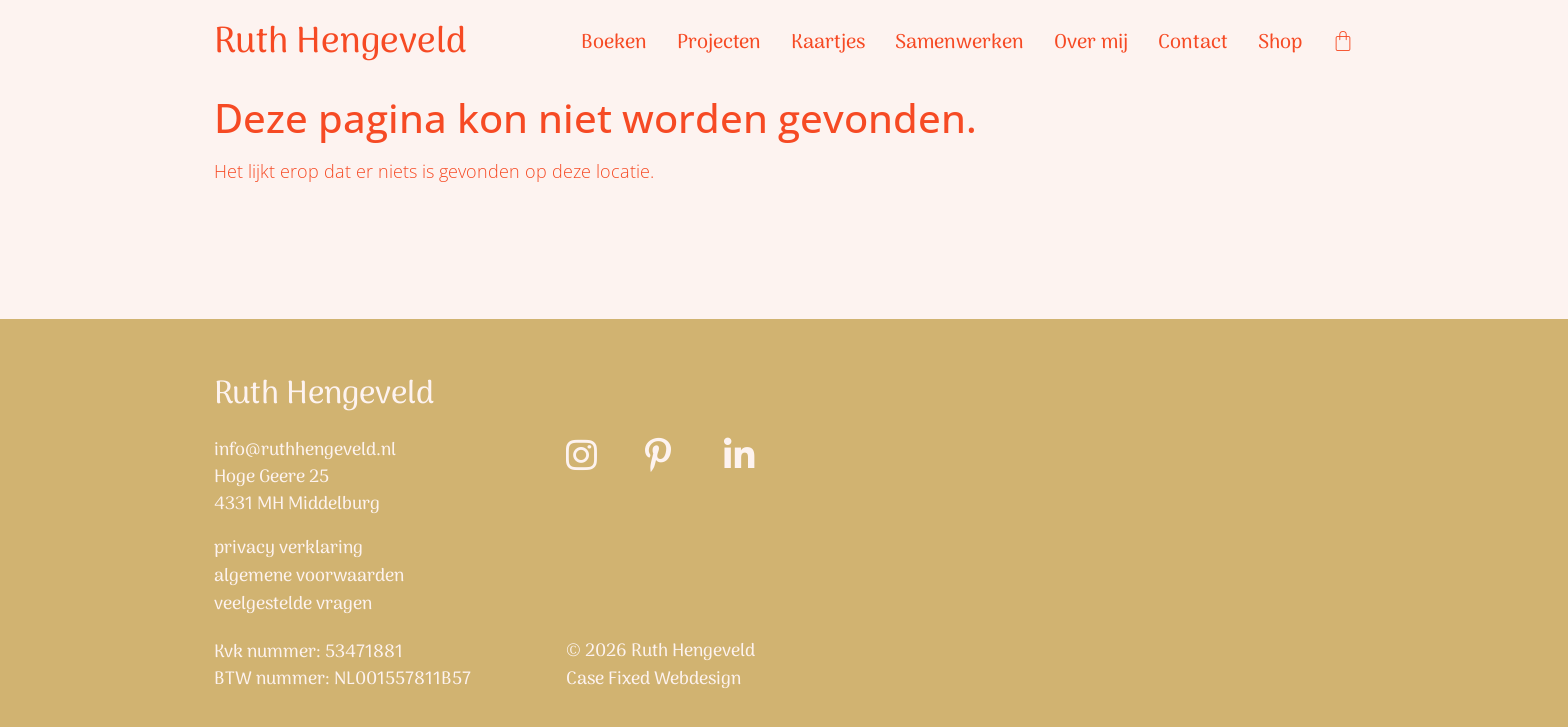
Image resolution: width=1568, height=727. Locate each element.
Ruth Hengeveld (340, 42)
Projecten (719, 43)
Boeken (614, 43)
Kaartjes (828, 43)
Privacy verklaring (288, 549)
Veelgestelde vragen (293, 605)
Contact (1193, 43)
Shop (1280, 43)
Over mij (1091, 43)
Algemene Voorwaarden (309, 577)
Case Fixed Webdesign (653, 679)
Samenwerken (959, 43)
